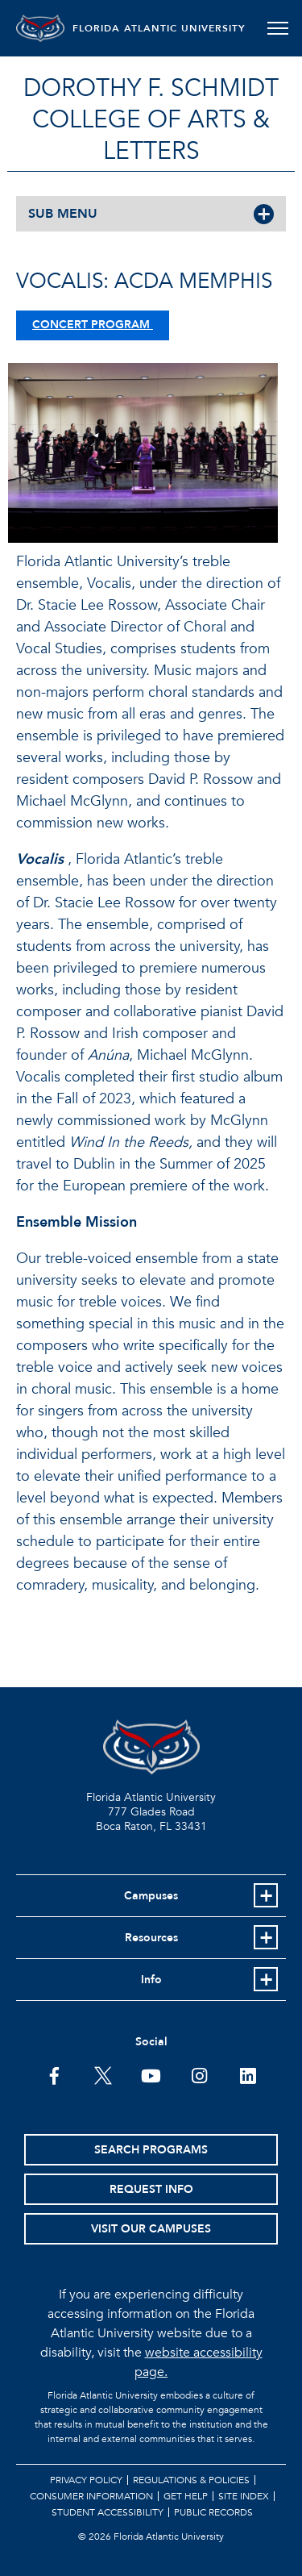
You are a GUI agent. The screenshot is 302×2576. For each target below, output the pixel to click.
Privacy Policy (86, 2480)
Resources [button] (151, 1937)
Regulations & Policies (191, 2480)
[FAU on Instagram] (199, 2074)
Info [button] (151, 1979)
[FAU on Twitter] (103, 2074)
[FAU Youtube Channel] (151, 2074)
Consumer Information (91, 2496)
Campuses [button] (151, 1895)
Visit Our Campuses (151, 2228)
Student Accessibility (107, 2512)
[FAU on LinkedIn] (248, 2074)
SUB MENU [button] (62, 214)
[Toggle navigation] (277, 28)
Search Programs (151, 2149)
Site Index (243, 2496)
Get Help (185, 2496)
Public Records (213, 2512)
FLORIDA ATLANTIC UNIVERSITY (159, 28)
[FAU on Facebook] (54, 2074)
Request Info (151, 2189)
